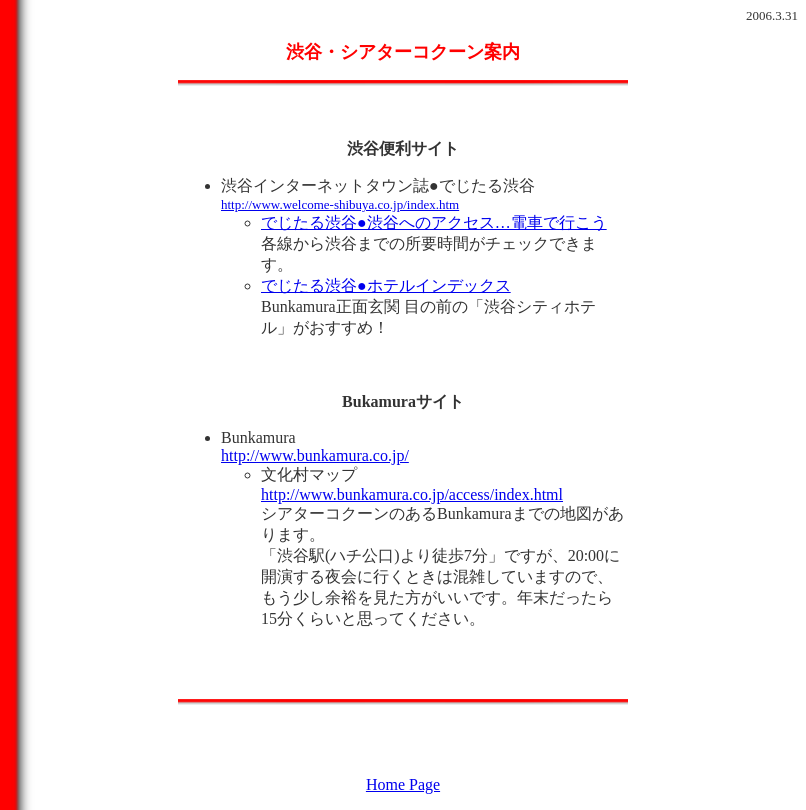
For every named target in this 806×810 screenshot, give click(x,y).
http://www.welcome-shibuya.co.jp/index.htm (340, 204)
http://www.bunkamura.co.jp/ (315, 455)
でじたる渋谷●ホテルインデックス (386, 285)
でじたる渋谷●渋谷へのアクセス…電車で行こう (434, 222)
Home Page (403, 784)
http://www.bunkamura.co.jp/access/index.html (412, 494)
